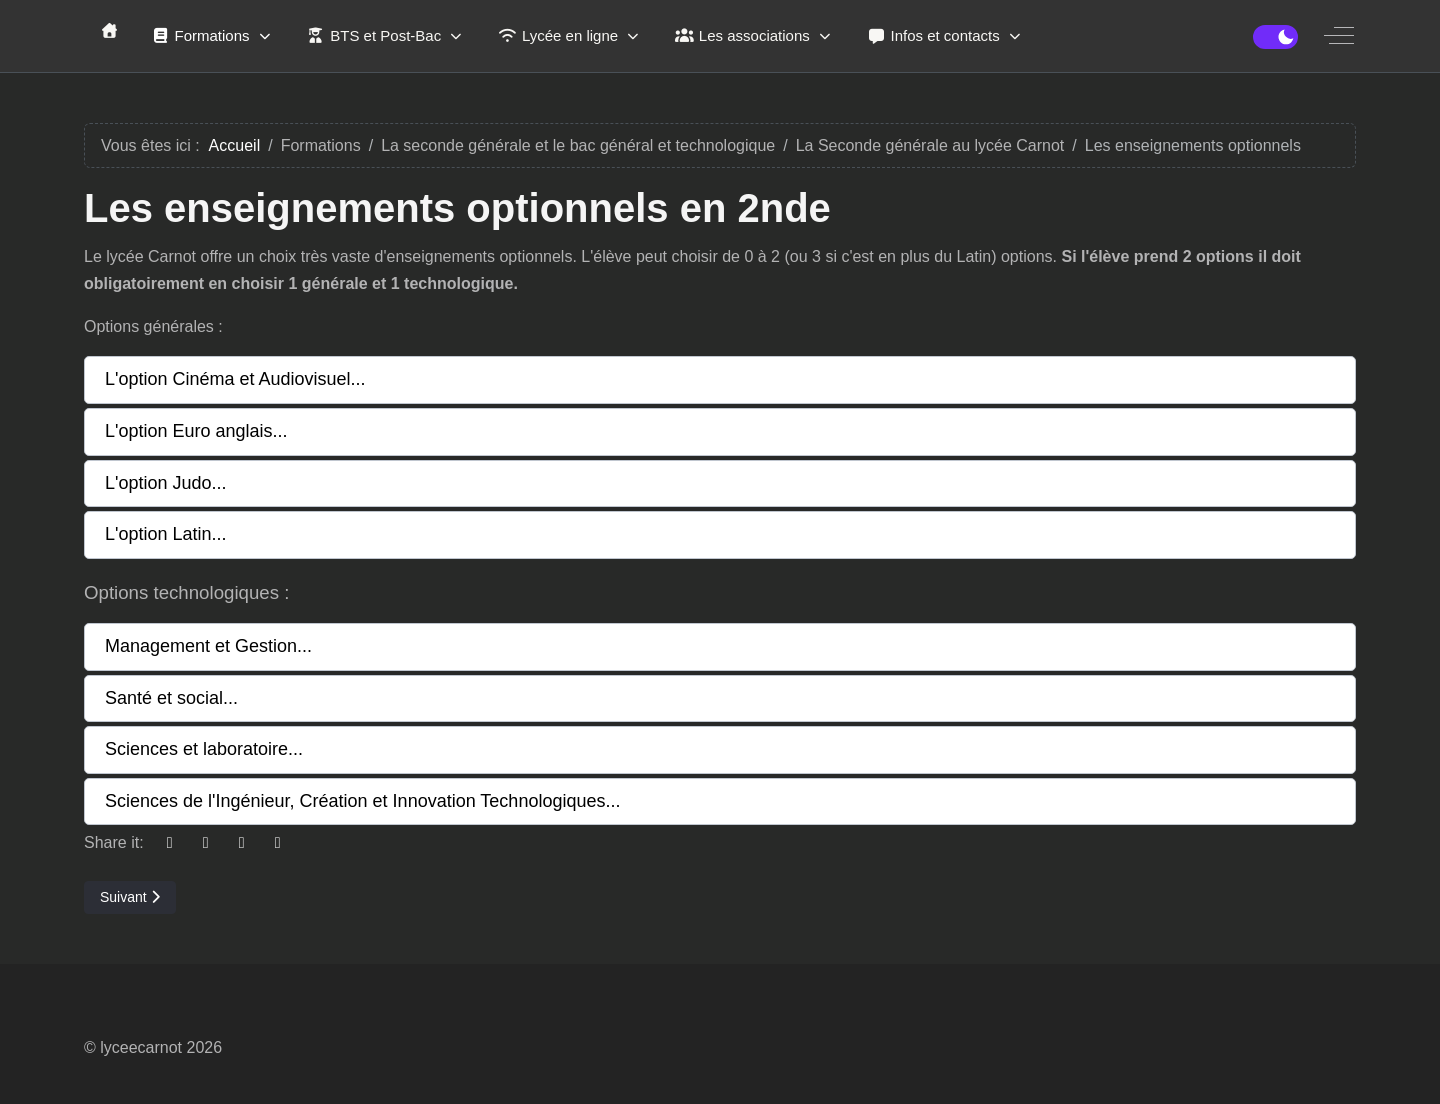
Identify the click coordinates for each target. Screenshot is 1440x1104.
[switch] (1275, 37)
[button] (720, 380)
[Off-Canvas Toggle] (1339, 36)
